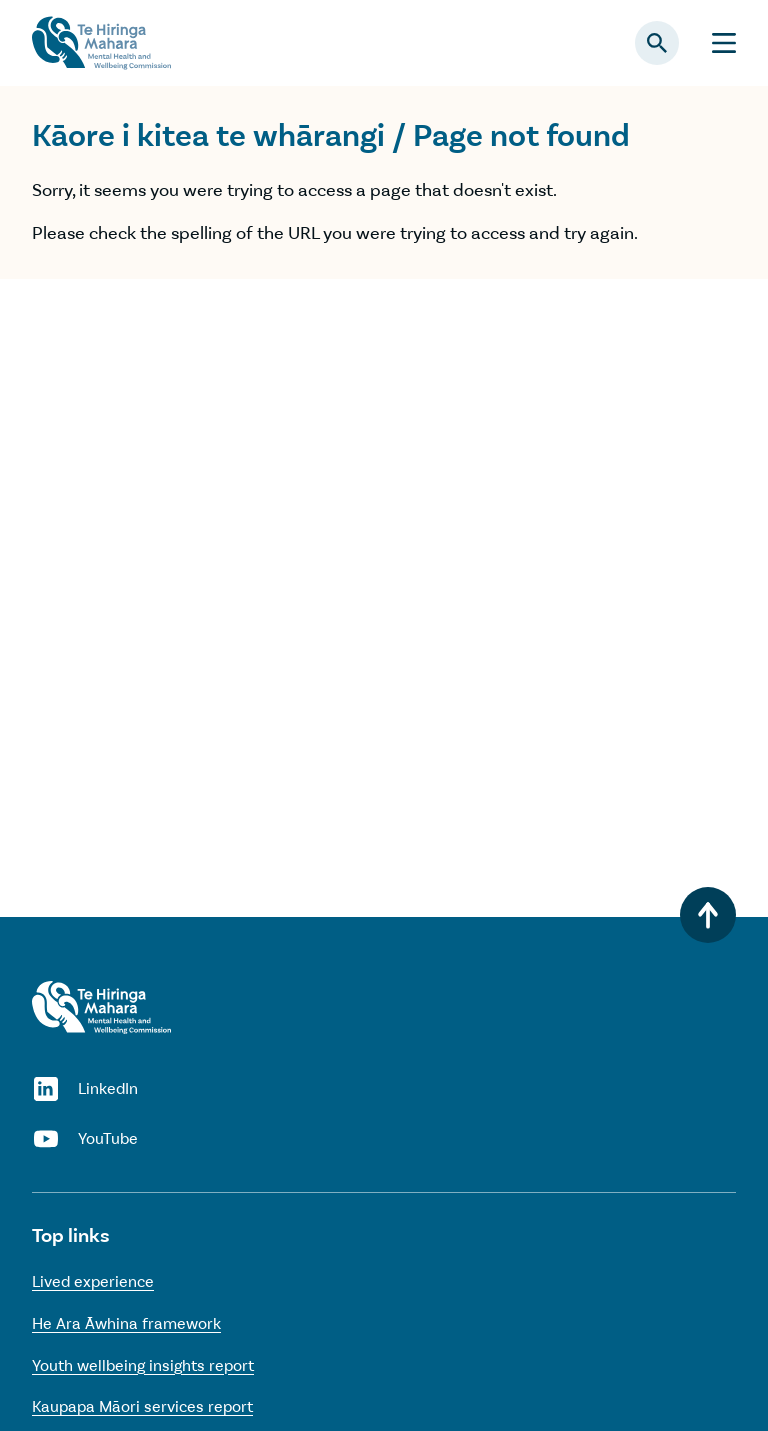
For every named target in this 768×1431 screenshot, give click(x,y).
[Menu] (724, 43)
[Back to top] (708, 915)
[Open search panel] (657, 43)
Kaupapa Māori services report (142, 1406)
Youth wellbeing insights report (143, 1365)
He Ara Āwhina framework (126, 1323)
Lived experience (93, 1281)
